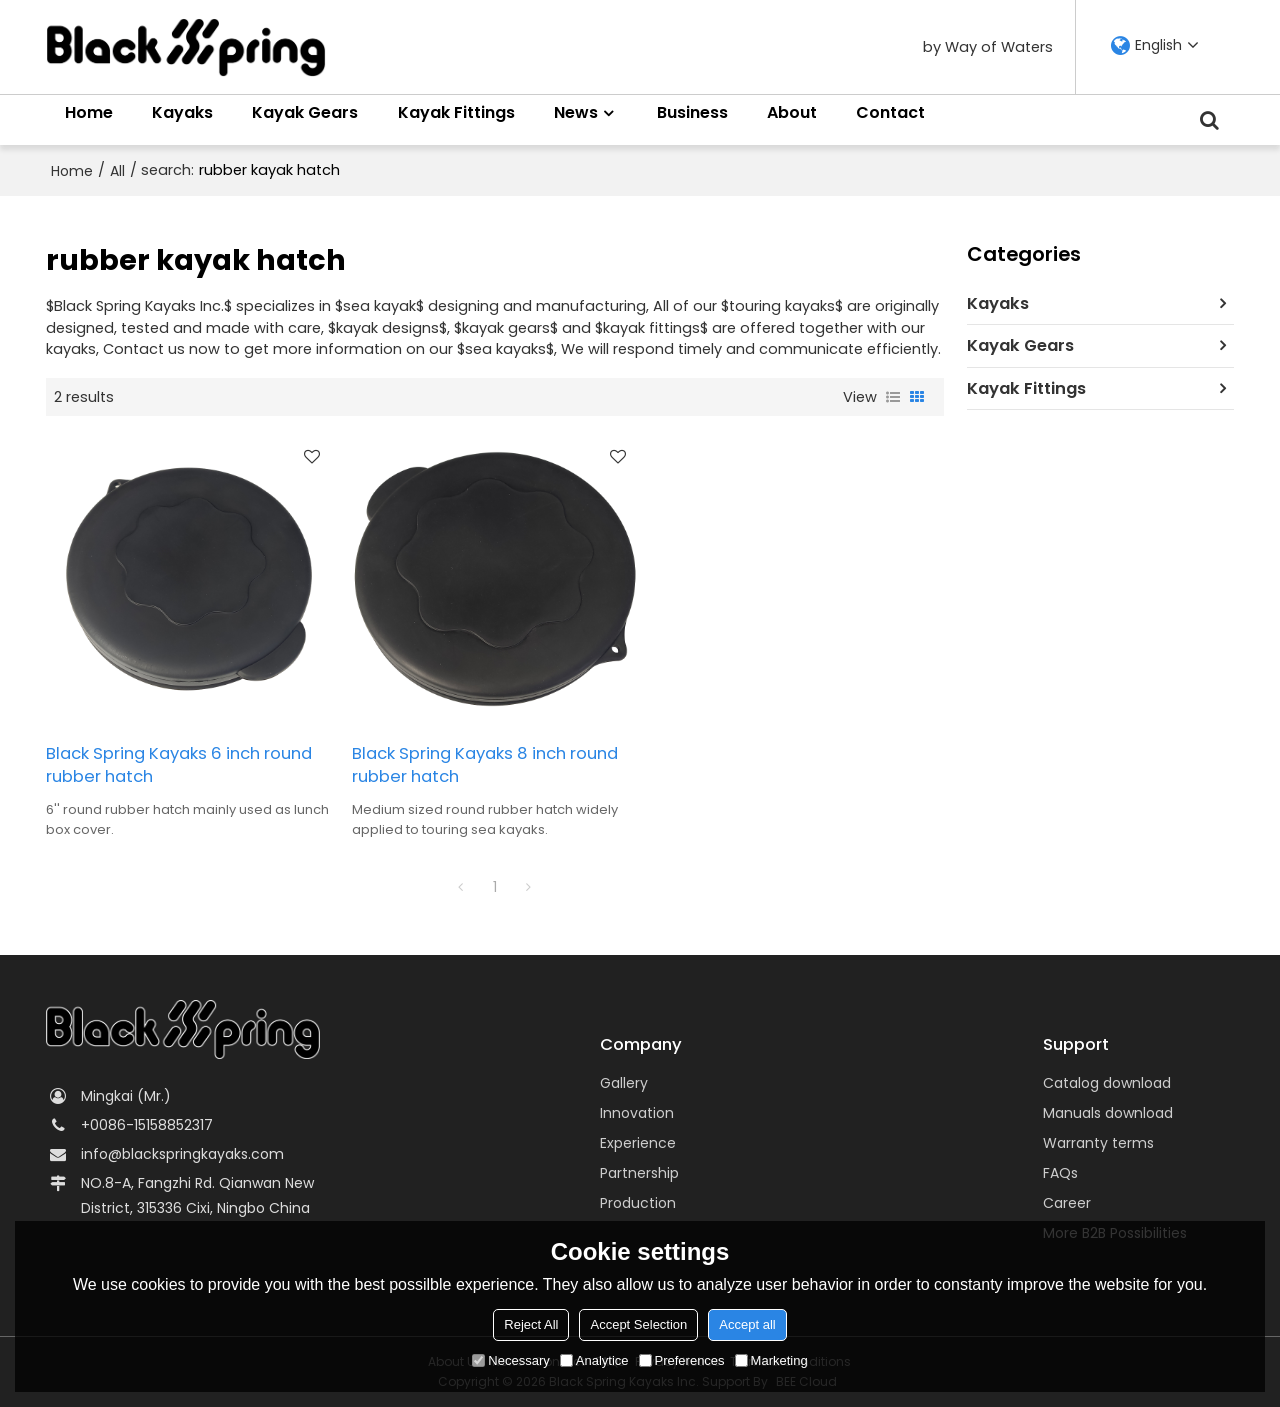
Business (692, 112)
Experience (638, 1143)
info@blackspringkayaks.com (182, 1154)
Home (89, 112)
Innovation (637, 1113)
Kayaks (182, 112)
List (893, 397)
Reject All (531, 1324)
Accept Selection (638, 1324)
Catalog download (1107, 1083)
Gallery (624, 1083)
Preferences (682, 1360)
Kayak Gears (305, 112)
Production (638, 1203)
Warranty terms (1098, 1143)
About (792, 112)
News (576, 112)
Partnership (639, 1173)
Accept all (747, 1324)
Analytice (594, 1360)
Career (1067, 1203)
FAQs (1060, 1173)
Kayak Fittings (456, 112)
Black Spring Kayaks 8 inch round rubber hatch (485, 765)
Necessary (510, 1360)
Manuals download (1108, 1113)
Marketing (771, 1360)
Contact (890, 112)
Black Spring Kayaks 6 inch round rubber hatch (179, 765)
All (117, 171)
